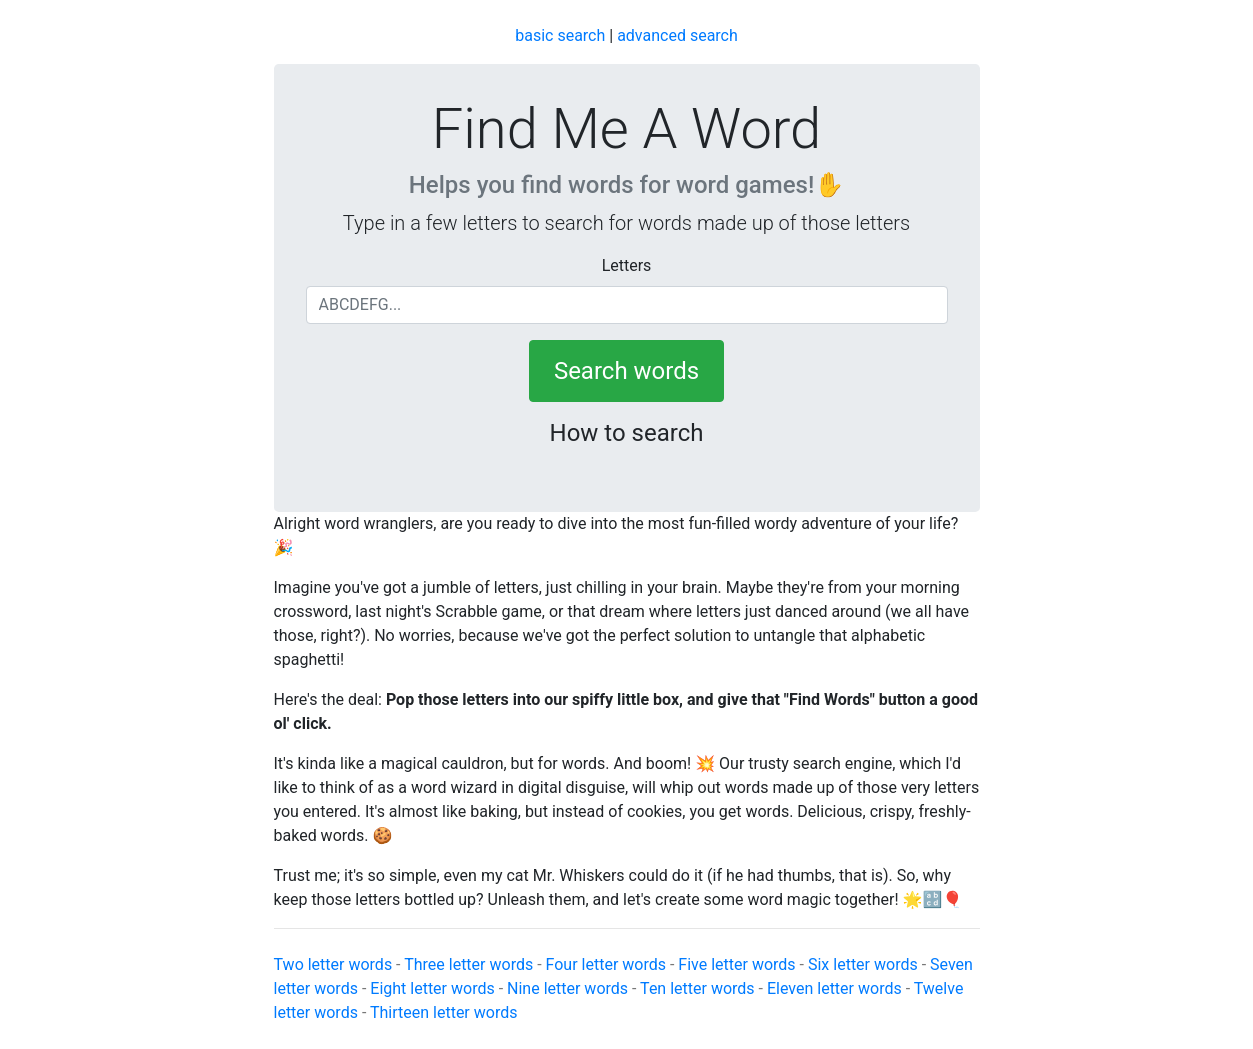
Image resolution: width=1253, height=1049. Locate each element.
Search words (626, 371)
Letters (627, 265)
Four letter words (606, 964)
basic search (560, 35)
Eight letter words (432, 988)
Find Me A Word (626, 129)
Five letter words (736, 964)
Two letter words (333, 964)
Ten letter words (697, 988)
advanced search (677, 35)
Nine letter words (567, 988)
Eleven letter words (834, 988)
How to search (627, 433)
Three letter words (468, 964)
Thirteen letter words (444, 1012)
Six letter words (863, 964)
